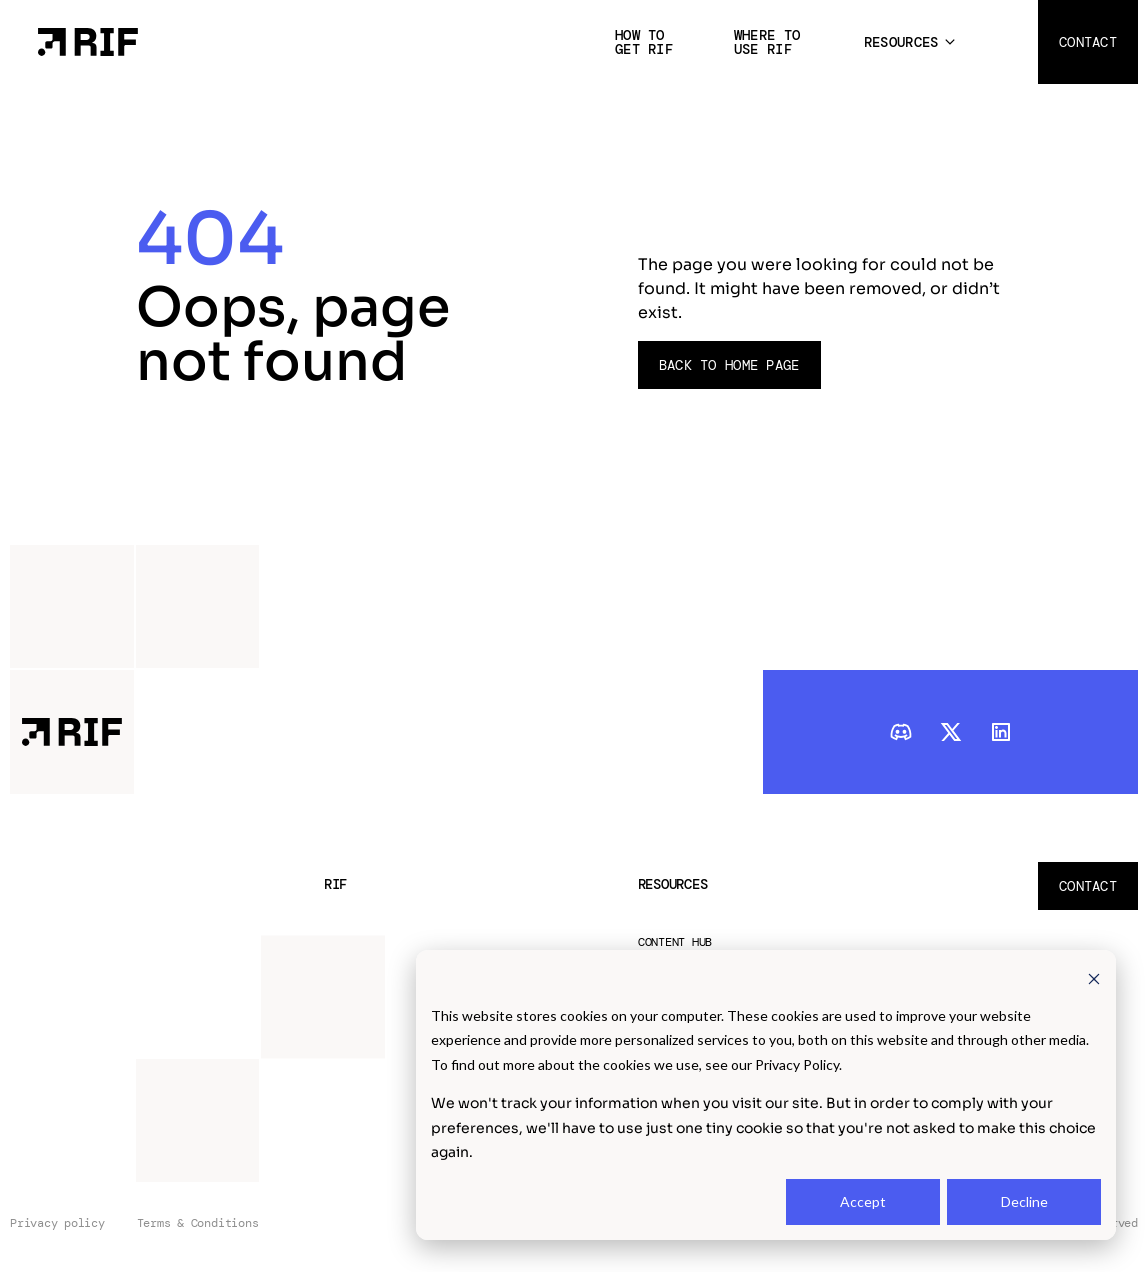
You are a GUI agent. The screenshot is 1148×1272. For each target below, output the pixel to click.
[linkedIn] (1001, 732)
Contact (1088, 42)
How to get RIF (644, 42)
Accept (863, 1201)
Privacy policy (57, 1223)
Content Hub (675, 942)
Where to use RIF (767, 42)
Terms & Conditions (198, 1223)
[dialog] (766, 1095)
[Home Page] (88, 40)
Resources (901, 42)
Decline (1024, 1201)
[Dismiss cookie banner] (1094, 977)
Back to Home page (729, 365)
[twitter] (951, 732)
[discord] (901, 732)
